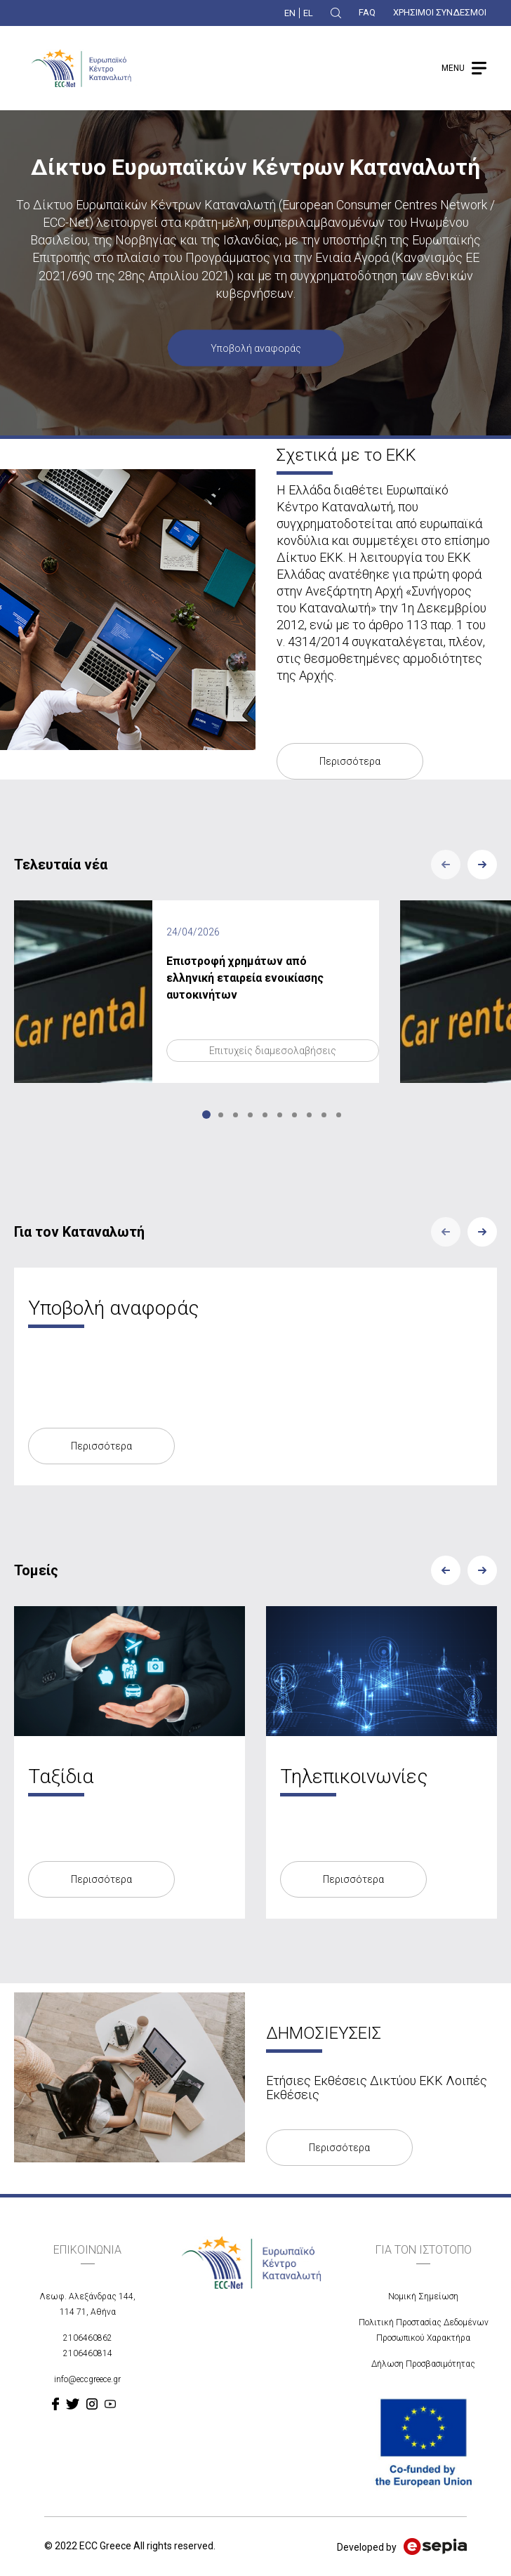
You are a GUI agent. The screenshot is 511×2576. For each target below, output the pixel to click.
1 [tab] (206, 1114)
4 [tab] (250, 1114)
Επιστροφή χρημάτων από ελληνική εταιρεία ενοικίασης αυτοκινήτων (245, 977)
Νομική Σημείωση (423, 2296)
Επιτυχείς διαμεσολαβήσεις (272, 1050)
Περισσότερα (349, 761)
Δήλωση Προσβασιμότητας (423, 2364)
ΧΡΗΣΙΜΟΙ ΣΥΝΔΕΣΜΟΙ (439, 12)
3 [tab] (235, 1114)
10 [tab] (338, 1114)
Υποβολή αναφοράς (256, 347)
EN (290, 13)
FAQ (367, 12)
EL (308, 13)
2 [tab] (220, 1114)
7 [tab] (294, 1114)
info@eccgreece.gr (87, 2379)
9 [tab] (323, 1114)
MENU (453, 68)
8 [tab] (309, 1114)
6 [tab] (279, 1114)
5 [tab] (265, 1114)
